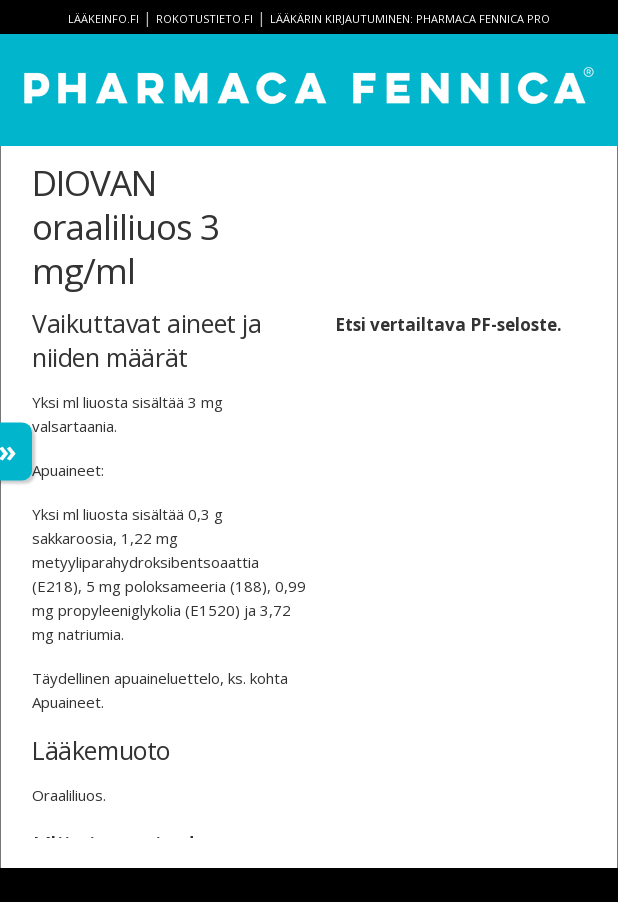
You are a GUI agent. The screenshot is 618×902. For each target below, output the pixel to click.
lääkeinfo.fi (103, 18)
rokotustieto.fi (204, 18)
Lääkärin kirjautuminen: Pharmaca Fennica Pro (410, 18)
